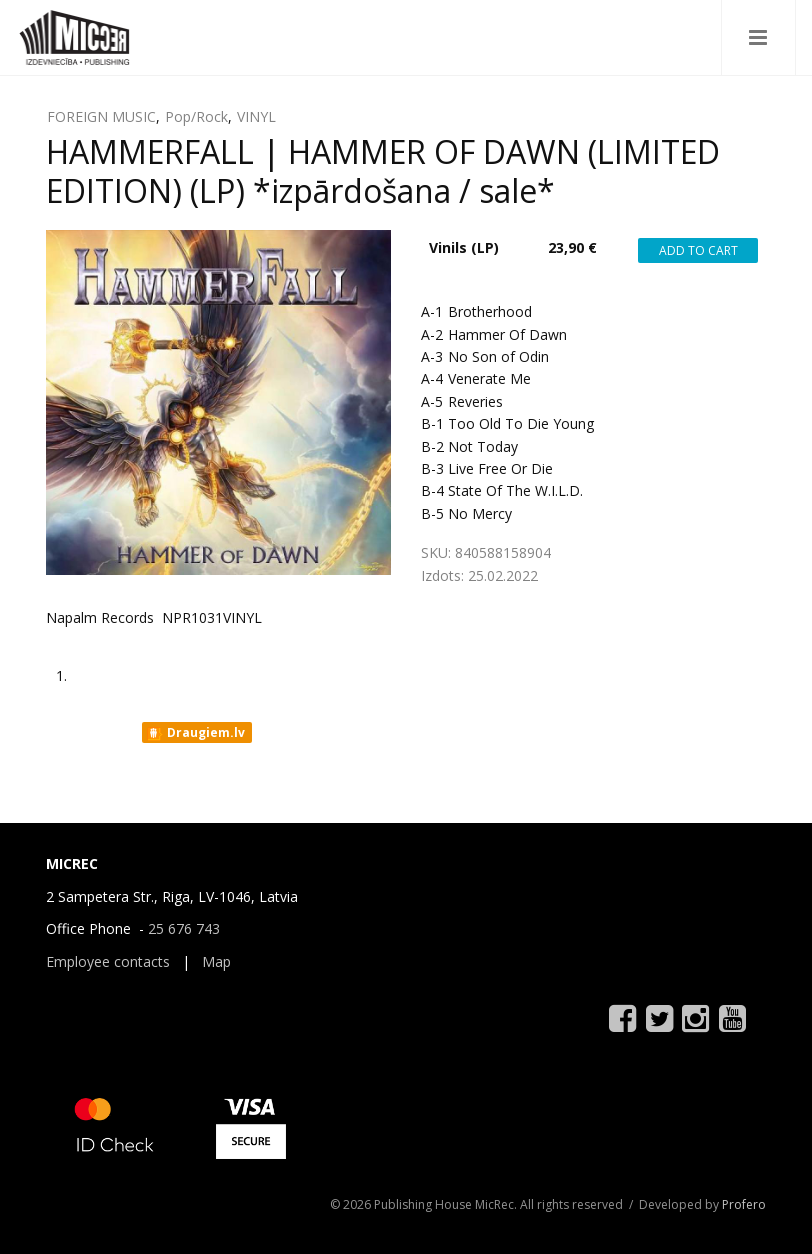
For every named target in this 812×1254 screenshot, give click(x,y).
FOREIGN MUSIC (101, 116)
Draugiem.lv (195, 733)
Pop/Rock (196, 116)
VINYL (256, 116)
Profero (744, 1204)
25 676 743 (184, 928)
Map (216, 961)
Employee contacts (108, 961)
